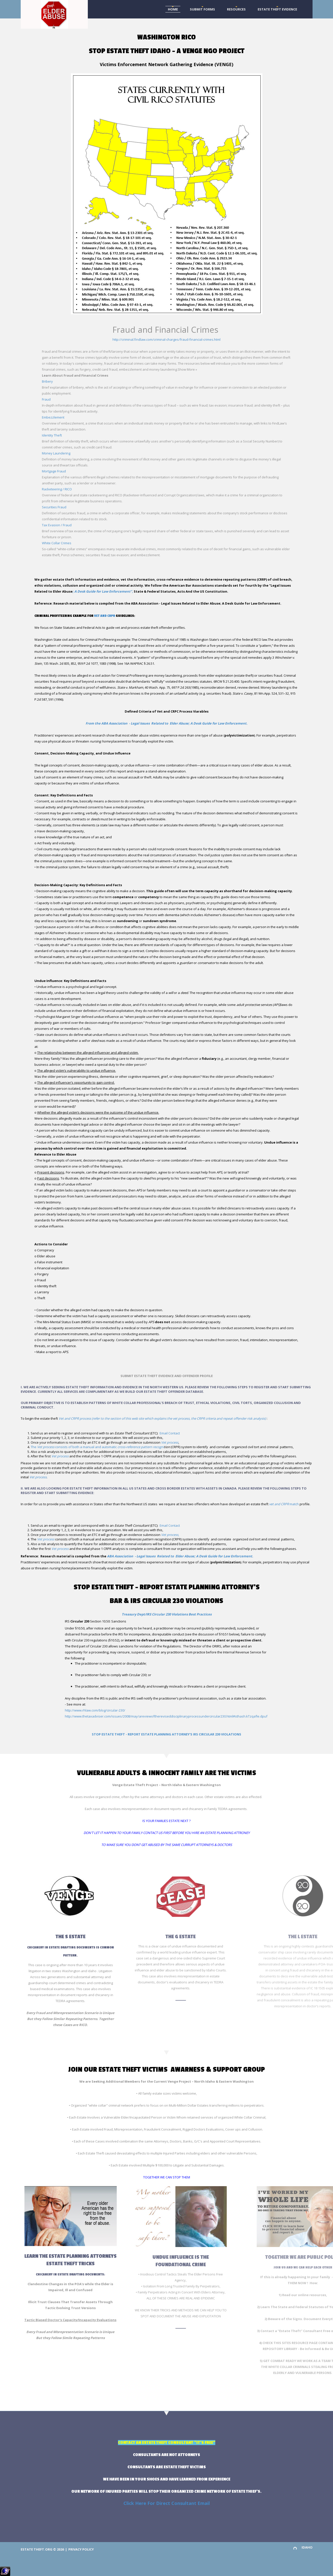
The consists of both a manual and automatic (97, 1447)
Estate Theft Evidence (277, 9)
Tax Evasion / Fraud (57, 525)
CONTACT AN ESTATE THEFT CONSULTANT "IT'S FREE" (166, 2442)
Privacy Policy (81, 2549)
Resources (236, 9)
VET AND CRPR (104, 616)
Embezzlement (53, 417)
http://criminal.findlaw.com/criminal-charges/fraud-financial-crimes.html (166, 339)
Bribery (47, 381)
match (284, 1504)
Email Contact (170, 1433)
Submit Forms (202, 9)
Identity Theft (52, 435)
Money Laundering (56, 453)
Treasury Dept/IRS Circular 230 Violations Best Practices (167, 1614)
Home (173, 9)
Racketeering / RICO (57, 489)
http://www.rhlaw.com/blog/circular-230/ (95, 1710)
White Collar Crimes (56, 543)
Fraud (46, 399)
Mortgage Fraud (54, 471)
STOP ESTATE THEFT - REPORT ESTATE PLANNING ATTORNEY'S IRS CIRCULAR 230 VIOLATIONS (166, 1734)
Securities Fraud (54, 507)
